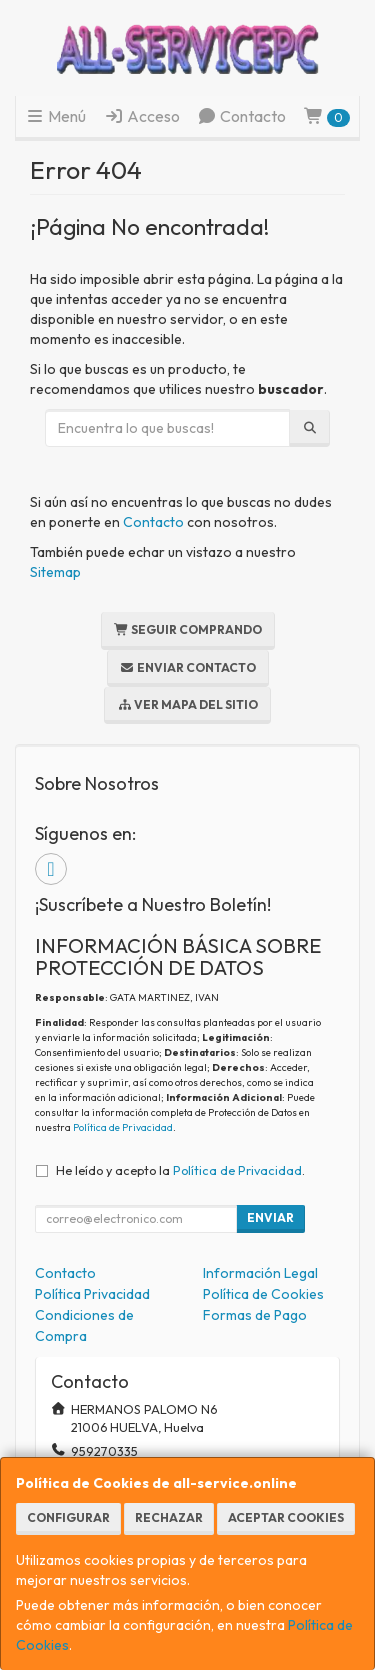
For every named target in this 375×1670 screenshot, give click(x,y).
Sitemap (55, 572)
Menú (55, 116)
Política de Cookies (263, 1294)
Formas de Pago (255, 1315)
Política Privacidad (92, 1294)
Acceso (142, 116)
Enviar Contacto (188, 667)
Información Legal (260, 1273)
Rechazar (169, 1517)
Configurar (68, 1517)
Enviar (270, 1217)
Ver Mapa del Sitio (187, 704)
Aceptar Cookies (286, 1517)
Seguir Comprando (188, 629)
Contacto (241, 116)
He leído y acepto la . (180, 1170)
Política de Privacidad (123, 1127)
